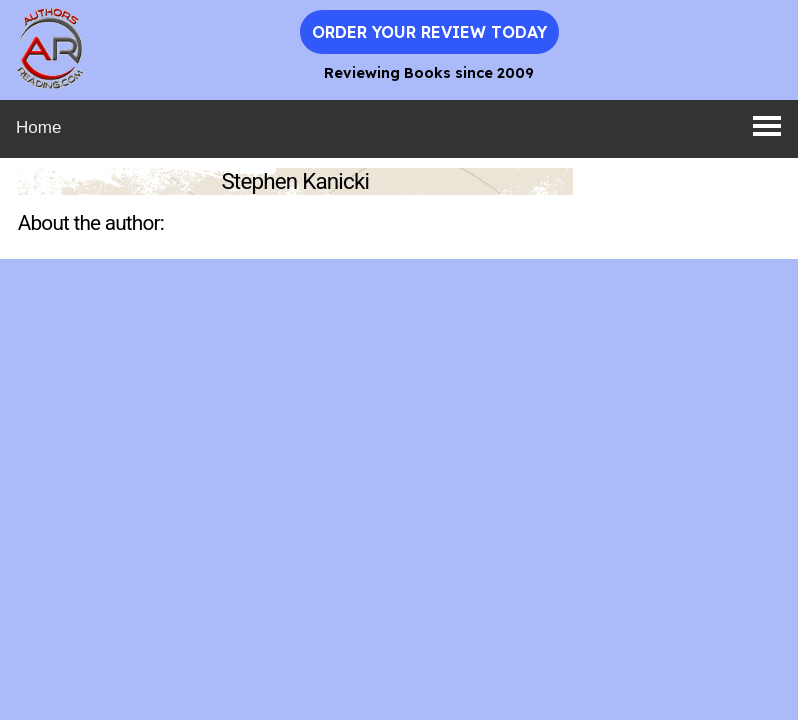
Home (38, 127)
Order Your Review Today (429, 32)
